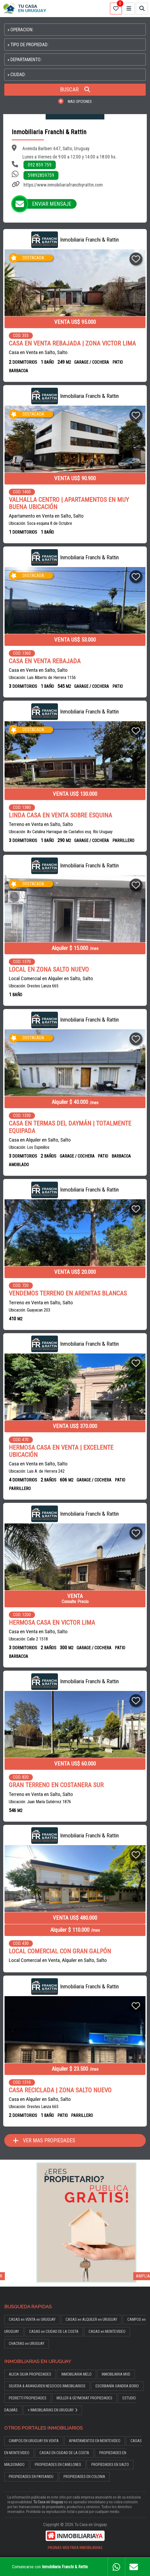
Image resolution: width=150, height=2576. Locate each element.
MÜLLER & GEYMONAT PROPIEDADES (84, 2398)
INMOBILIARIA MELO (76, 2374)
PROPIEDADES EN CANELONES (58, 2464)
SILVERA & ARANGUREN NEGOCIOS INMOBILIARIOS (47, 2386)
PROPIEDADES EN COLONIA (84, 2476)
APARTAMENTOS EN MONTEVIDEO (94, 2441)
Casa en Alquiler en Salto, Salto (40, 1140)
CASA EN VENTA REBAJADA (45, 661)
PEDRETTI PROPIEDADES (27, 2398)
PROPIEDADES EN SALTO (110, 2464)
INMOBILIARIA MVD (116, 2374)
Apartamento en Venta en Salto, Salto (46, 516)
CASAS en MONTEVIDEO (107, 2331)
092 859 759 (40, 165)
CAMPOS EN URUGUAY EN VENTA (34, 2441)
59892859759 (41, 175)
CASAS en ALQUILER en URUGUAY (91, 2319)
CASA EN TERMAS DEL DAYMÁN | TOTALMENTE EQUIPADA (70, 1127)
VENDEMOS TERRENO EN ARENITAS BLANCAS (68, 1293)
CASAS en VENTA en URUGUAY (32, 2319)
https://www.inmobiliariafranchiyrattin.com (63, 185)
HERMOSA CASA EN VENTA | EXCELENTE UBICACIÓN (61, 1451)
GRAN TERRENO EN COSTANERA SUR (56, 1785)
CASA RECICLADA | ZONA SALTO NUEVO (60, 2090)
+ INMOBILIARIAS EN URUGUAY (52, 2410)
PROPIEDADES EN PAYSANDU (31, 2476)
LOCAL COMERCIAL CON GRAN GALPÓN (60, 1951)
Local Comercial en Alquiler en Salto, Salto (51, 978)
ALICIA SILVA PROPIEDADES (30, 2374)
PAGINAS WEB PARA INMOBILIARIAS (75, 2548)
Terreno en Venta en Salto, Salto (41, 824)
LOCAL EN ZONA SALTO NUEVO (49, 969)
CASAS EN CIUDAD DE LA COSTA (64, 2453)
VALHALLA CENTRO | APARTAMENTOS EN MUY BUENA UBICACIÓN (69, 503)
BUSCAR (75, 89)
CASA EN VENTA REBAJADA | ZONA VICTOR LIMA (72, 343)
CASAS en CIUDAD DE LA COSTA (53, 2331)
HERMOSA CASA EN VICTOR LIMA (52, 1622)
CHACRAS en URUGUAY (26, 2343)
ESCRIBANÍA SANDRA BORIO (117, 2386)
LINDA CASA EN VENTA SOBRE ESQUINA (60, 815)
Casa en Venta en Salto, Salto (38, 352)
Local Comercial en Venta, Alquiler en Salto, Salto (58, 1960)
